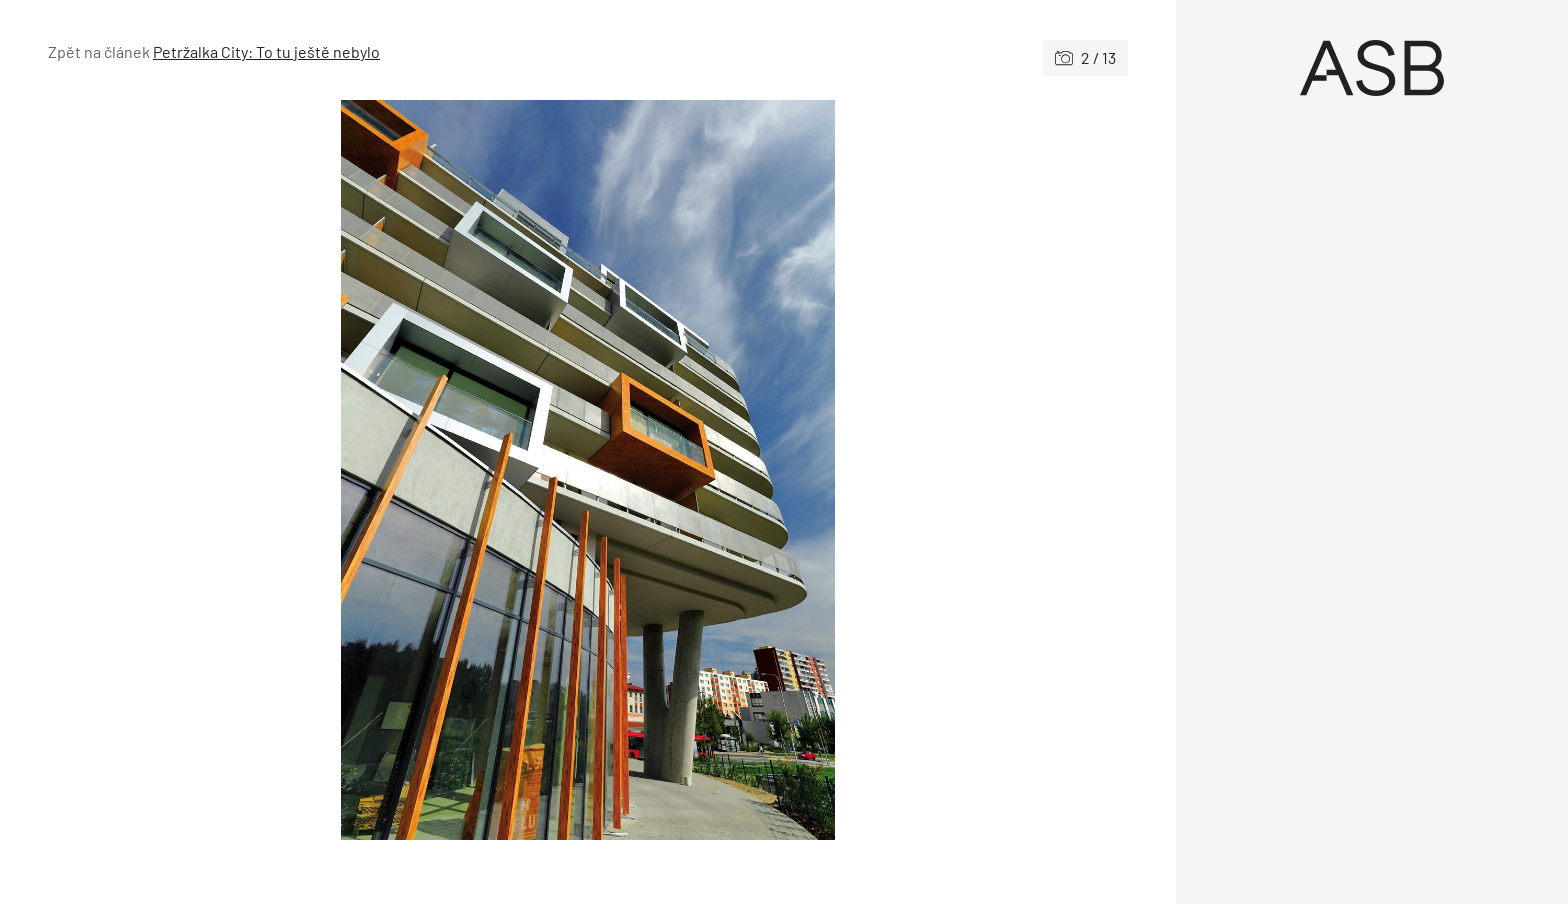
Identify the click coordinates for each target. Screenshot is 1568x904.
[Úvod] (1372, 68)
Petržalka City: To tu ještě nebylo (266, 51)
